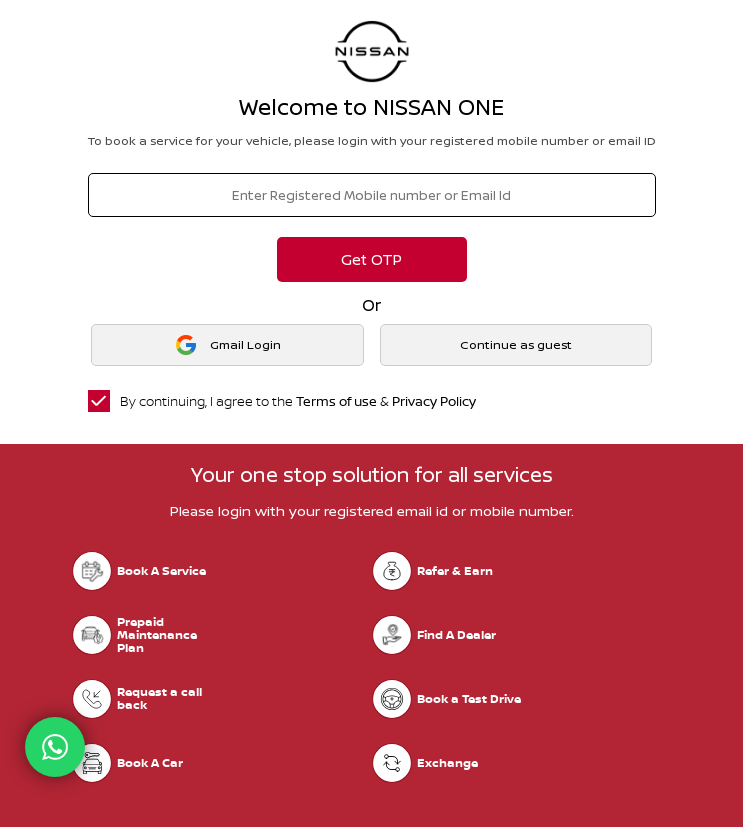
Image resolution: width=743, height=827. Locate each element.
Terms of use (336, 401)
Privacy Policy (434, 401)
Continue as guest (516, 344)
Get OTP (371, 259)
